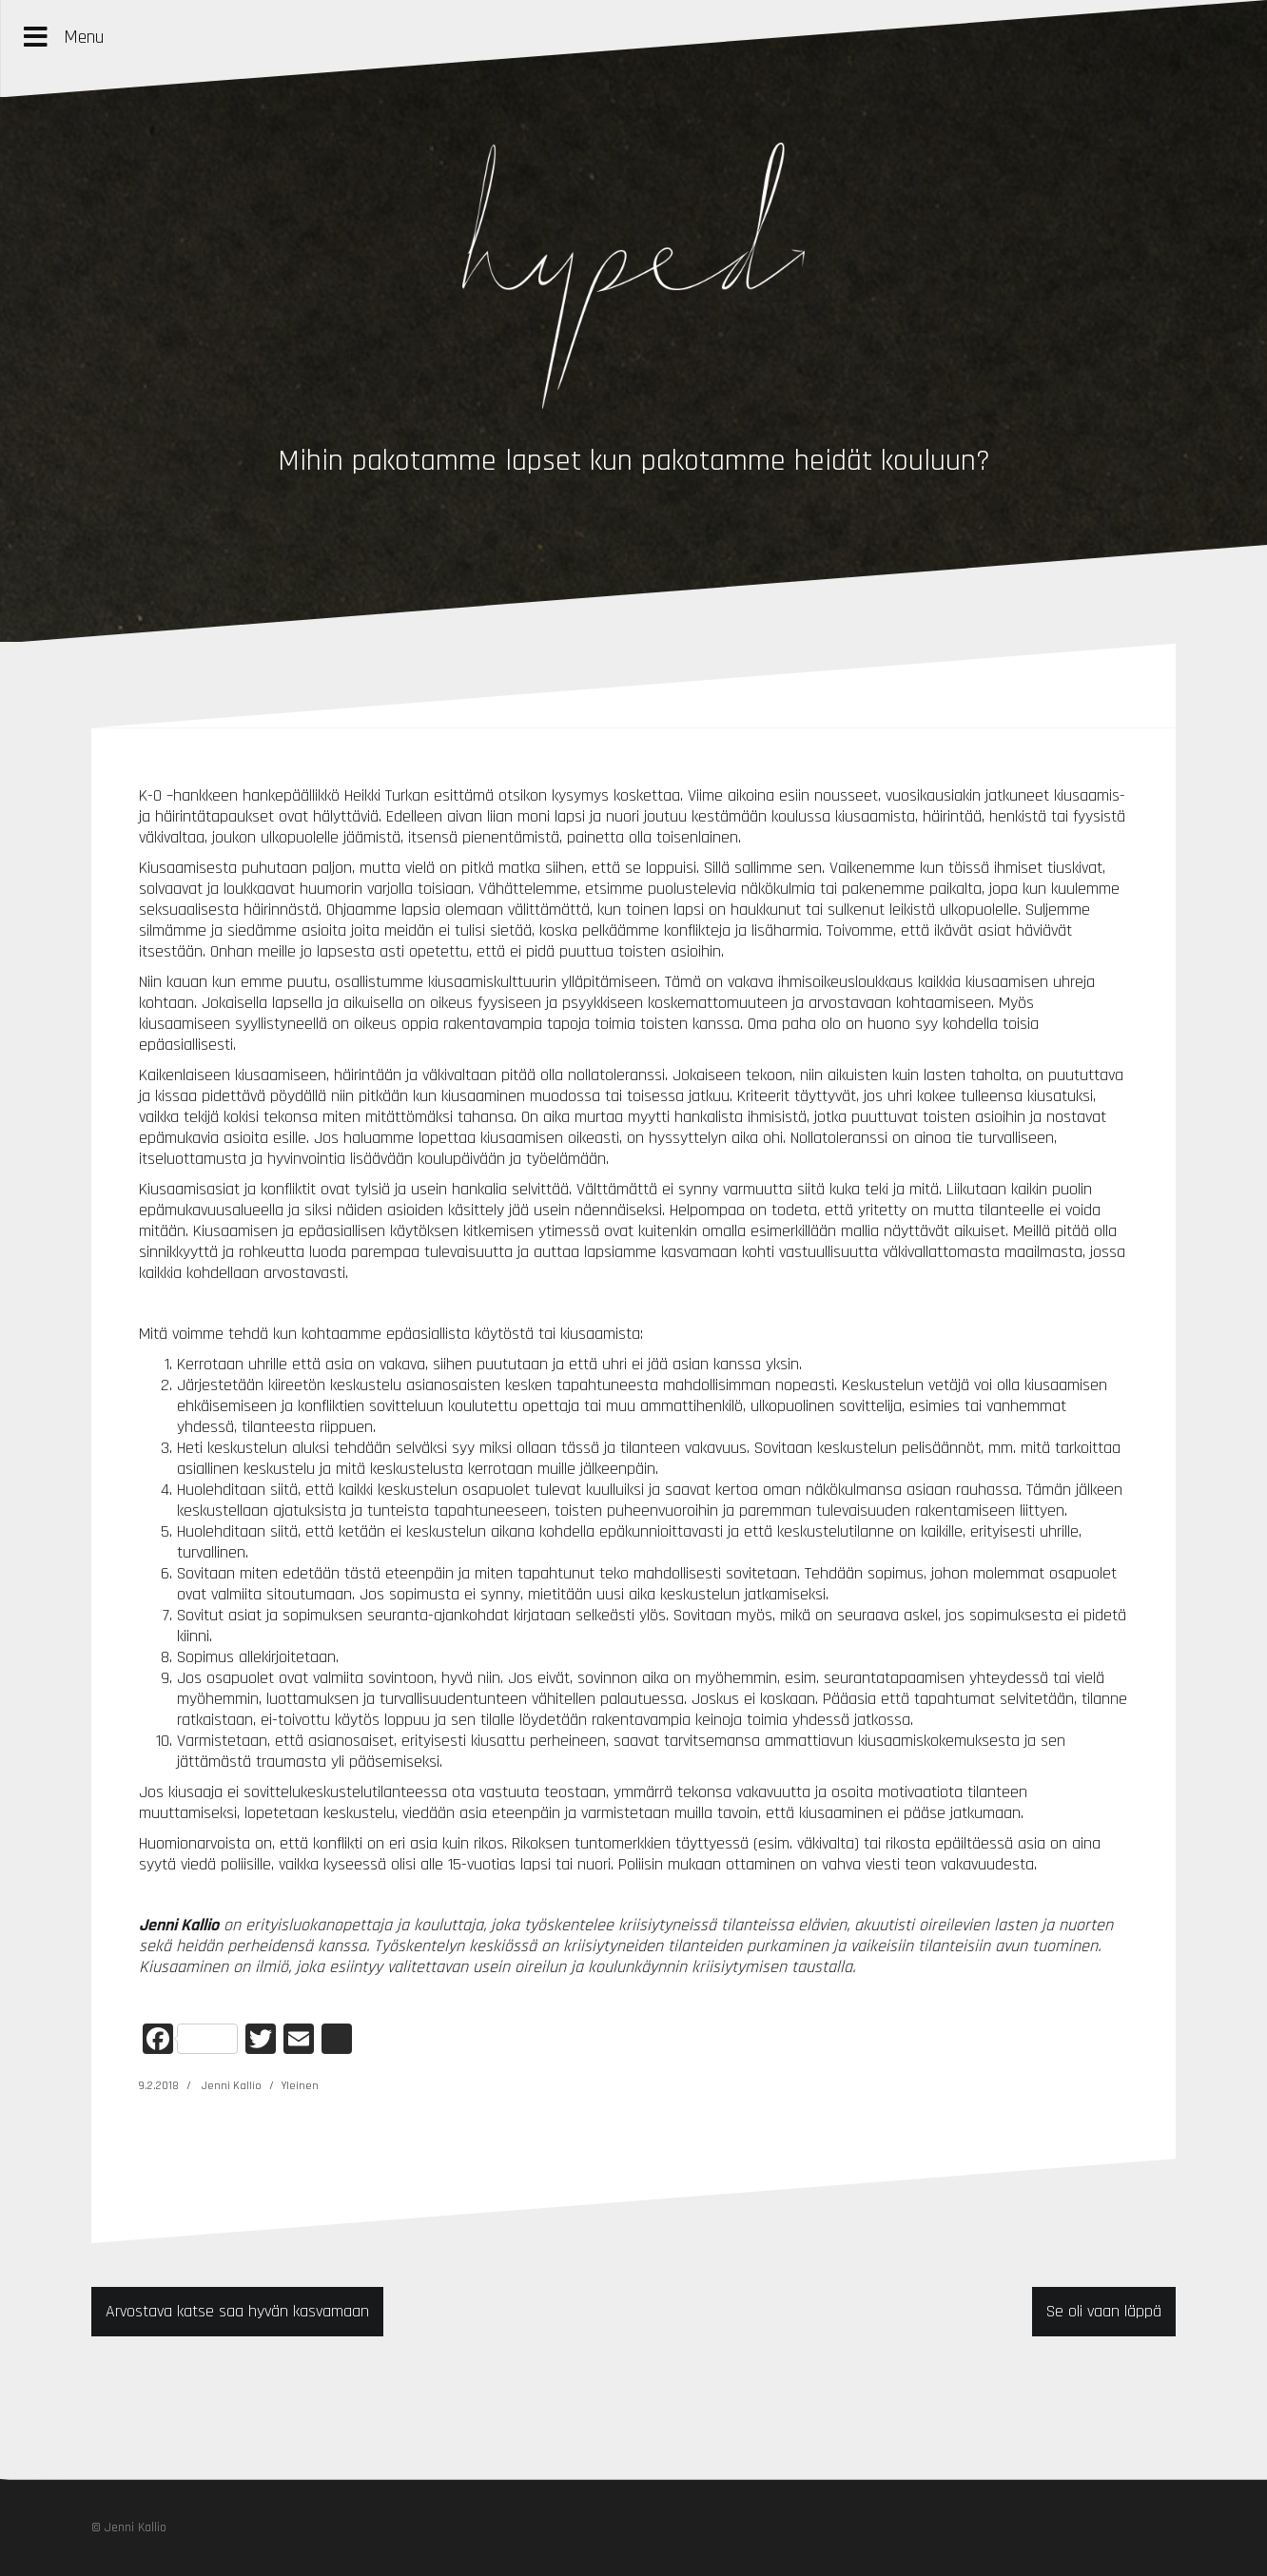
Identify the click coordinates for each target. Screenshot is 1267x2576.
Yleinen (300, 2086)
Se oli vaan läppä (1103, 2311)
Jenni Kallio (232, 2086)
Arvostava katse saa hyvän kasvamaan (237, 2311)
